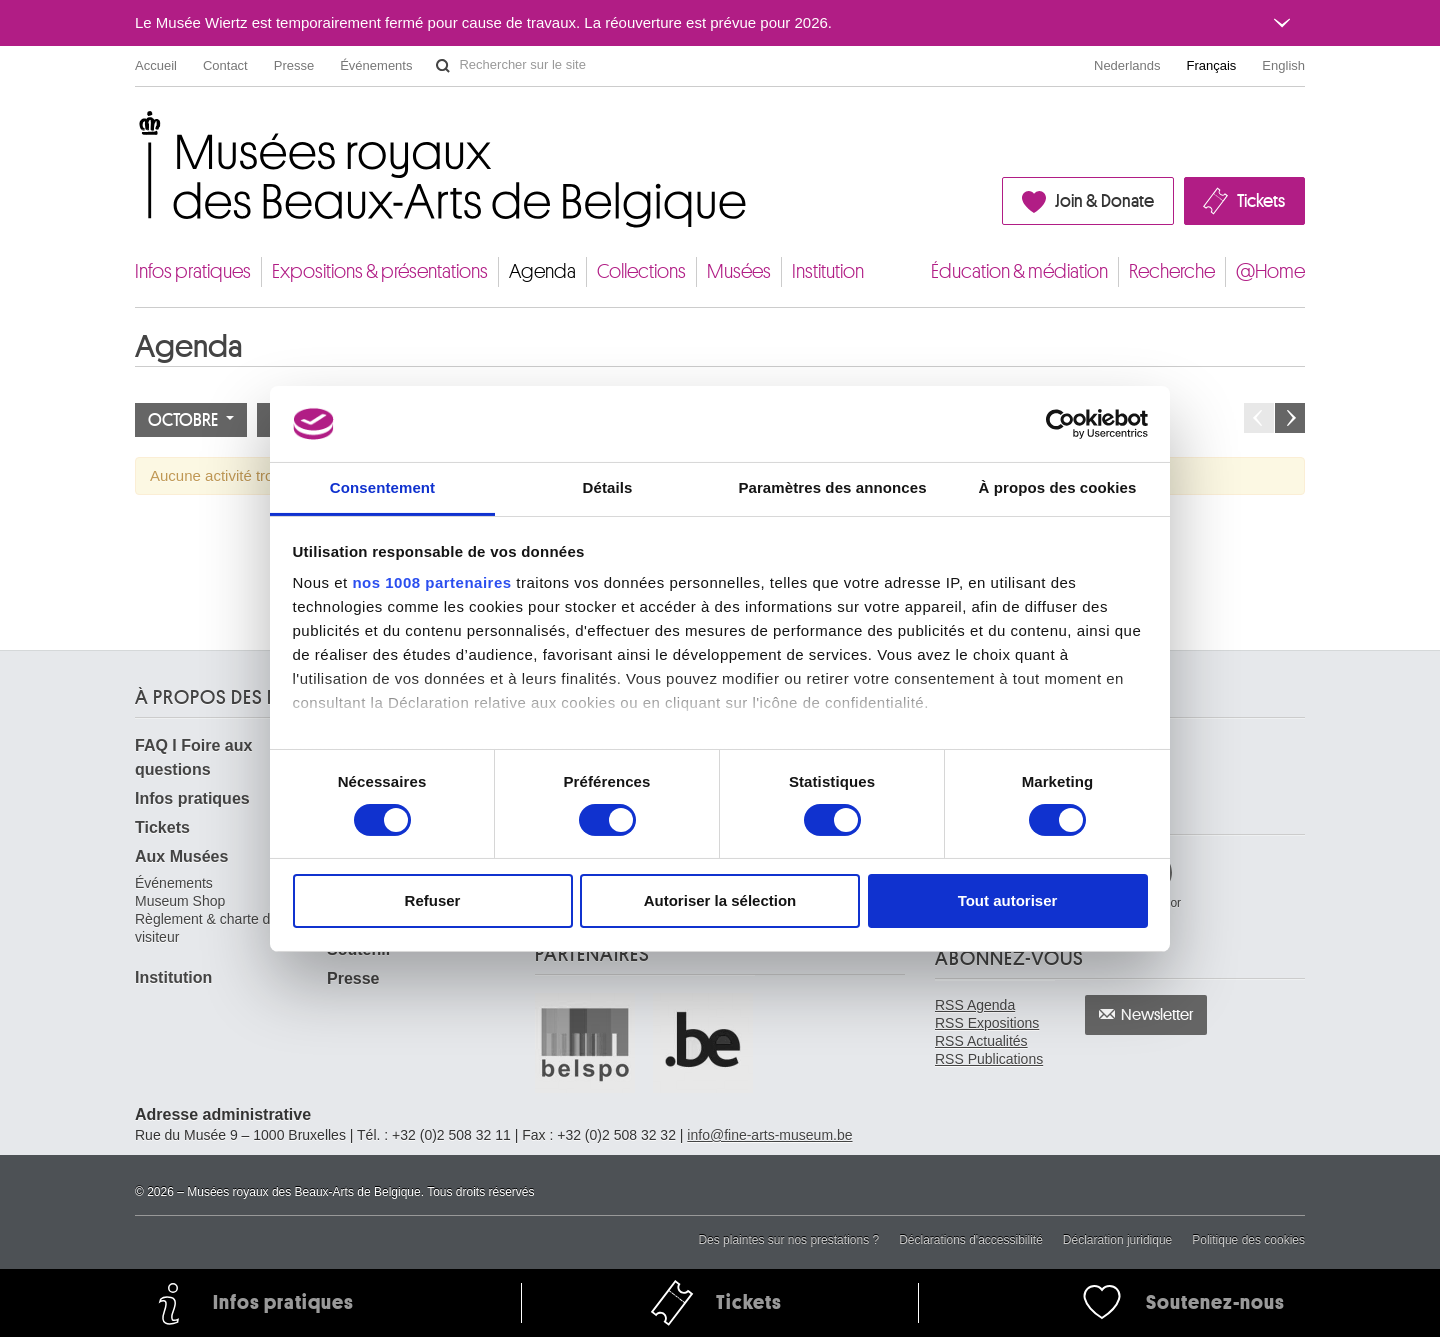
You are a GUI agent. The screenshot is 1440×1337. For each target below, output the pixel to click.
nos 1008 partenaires (431, 582)
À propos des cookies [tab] (1058, 487)
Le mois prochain (1290, 418)
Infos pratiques (193, 271)
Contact (225, 65)
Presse (294, 65)
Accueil (156, 65)
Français (1212, 65)
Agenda (542, 271)
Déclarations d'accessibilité (971, 1240)
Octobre (191, 420)
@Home (1270, 271)
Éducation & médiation (1019, 271)
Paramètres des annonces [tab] (832, 487)
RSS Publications (989, 1059)
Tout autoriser (1008, 900)
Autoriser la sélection (720, 900)
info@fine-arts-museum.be (769, 1135)
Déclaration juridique (1117, 1240)
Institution (828, 271)
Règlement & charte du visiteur (206, 928)
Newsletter (1157, 1015)
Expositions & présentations (380, 271)
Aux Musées (181, 856)
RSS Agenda (975, 1005)
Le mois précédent (1259, 418)
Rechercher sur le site (443, 66)
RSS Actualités (981, 1041)
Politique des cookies (1248, 1240)
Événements (376, 65)
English (1283, 65)
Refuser (433, 900)
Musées (739, 271)
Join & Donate (1104, 201)
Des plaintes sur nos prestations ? (788, 1240)
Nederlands (1127, 65)
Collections (641, 271)
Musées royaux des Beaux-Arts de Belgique (136, 129)
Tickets (1261, 201)
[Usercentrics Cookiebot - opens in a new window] (1060, 424)
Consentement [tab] (382, 487)
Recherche (1172, 271)
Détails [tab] (608, 487)
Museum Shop (180, 901)
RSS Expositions (987, 1023)
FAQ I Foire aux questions (193, 757)
